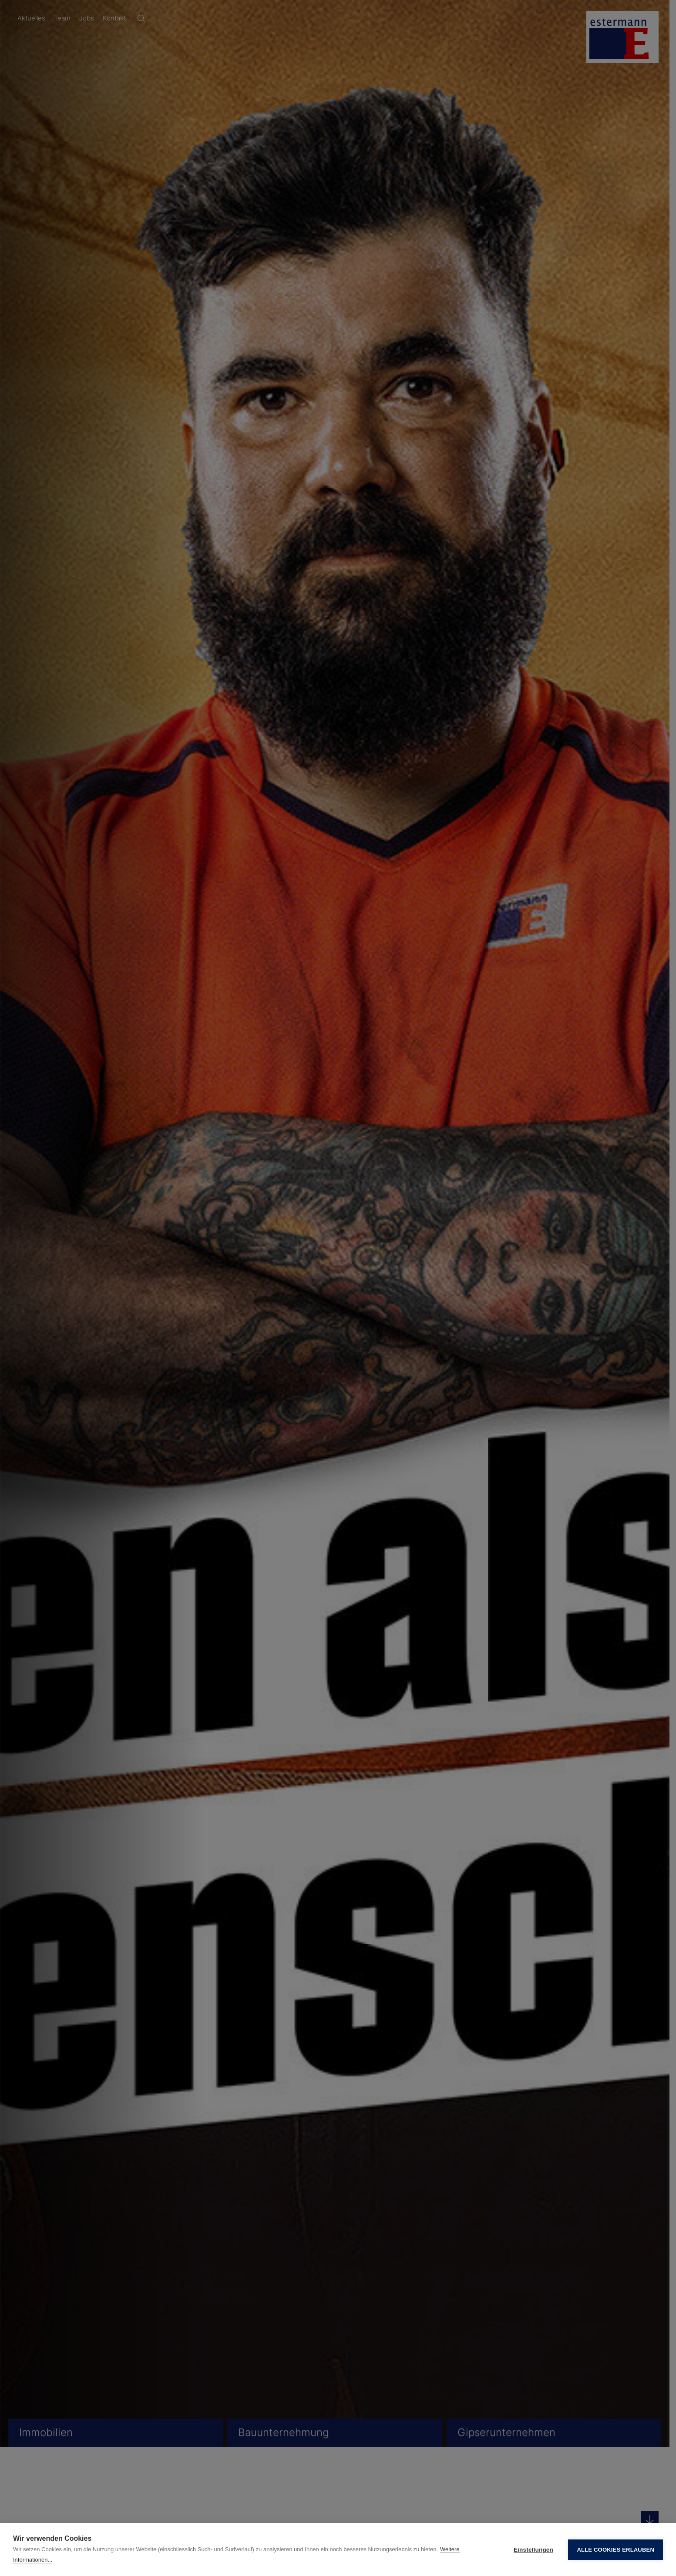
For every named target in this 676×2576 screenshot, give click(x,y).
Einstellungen (533, 2549)
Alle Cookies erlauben (615, 2549)
